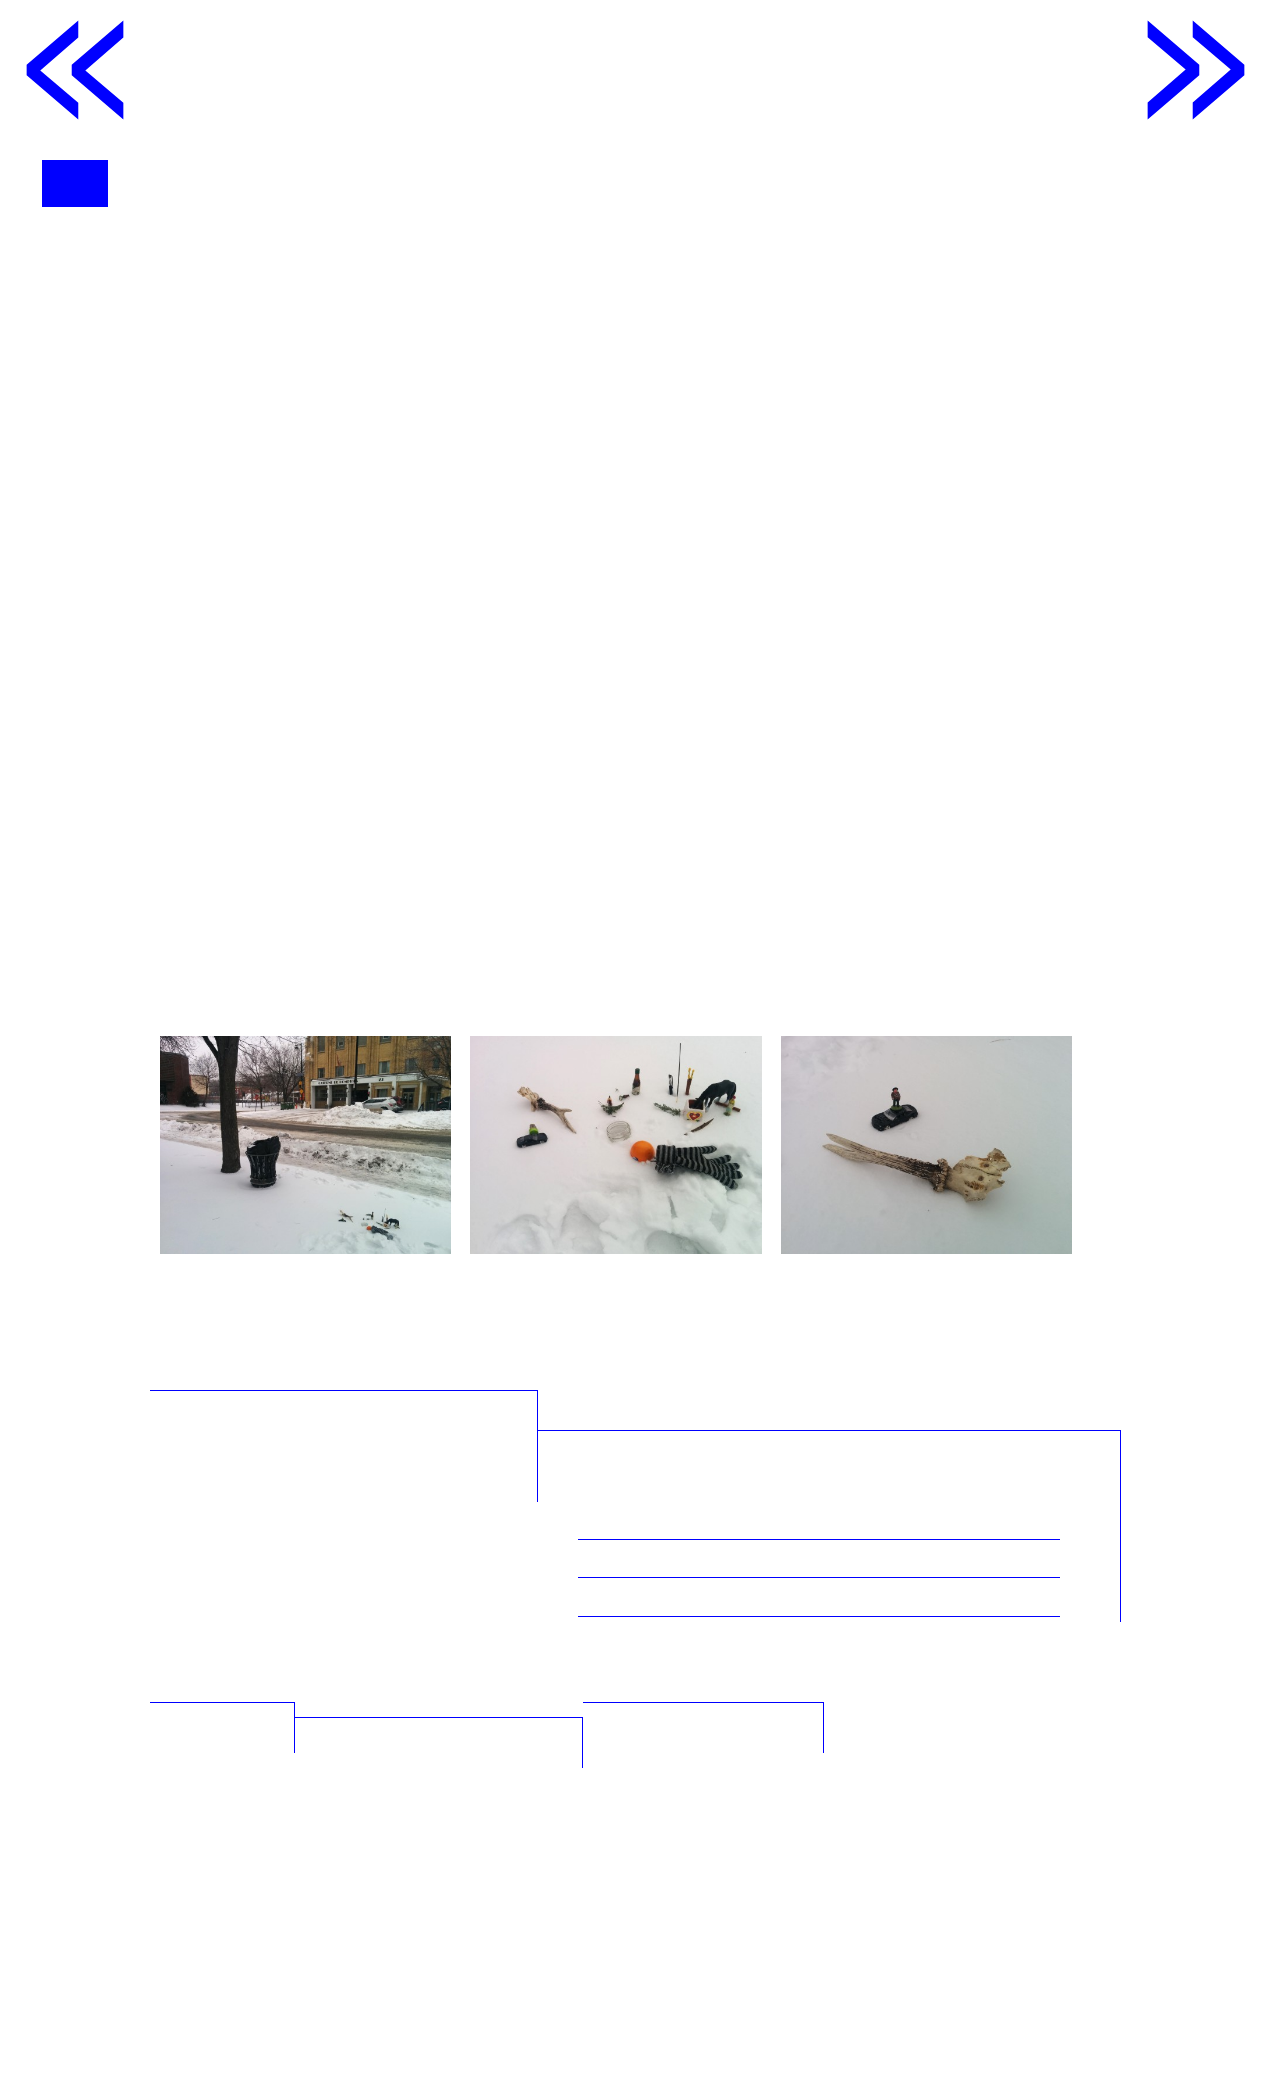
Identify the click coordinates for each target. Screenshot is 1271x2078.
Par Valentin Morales (740, 1738)
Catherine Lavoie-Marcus (648, 308)
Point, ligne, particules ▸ (854, 1912)
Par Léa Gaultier (715, 1775)
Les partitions (226, 1912)
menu (82, 183)
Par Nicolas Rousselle (743, 1700)
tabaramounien (759, 2010)
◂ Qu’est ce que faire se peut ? (513, 1927)
